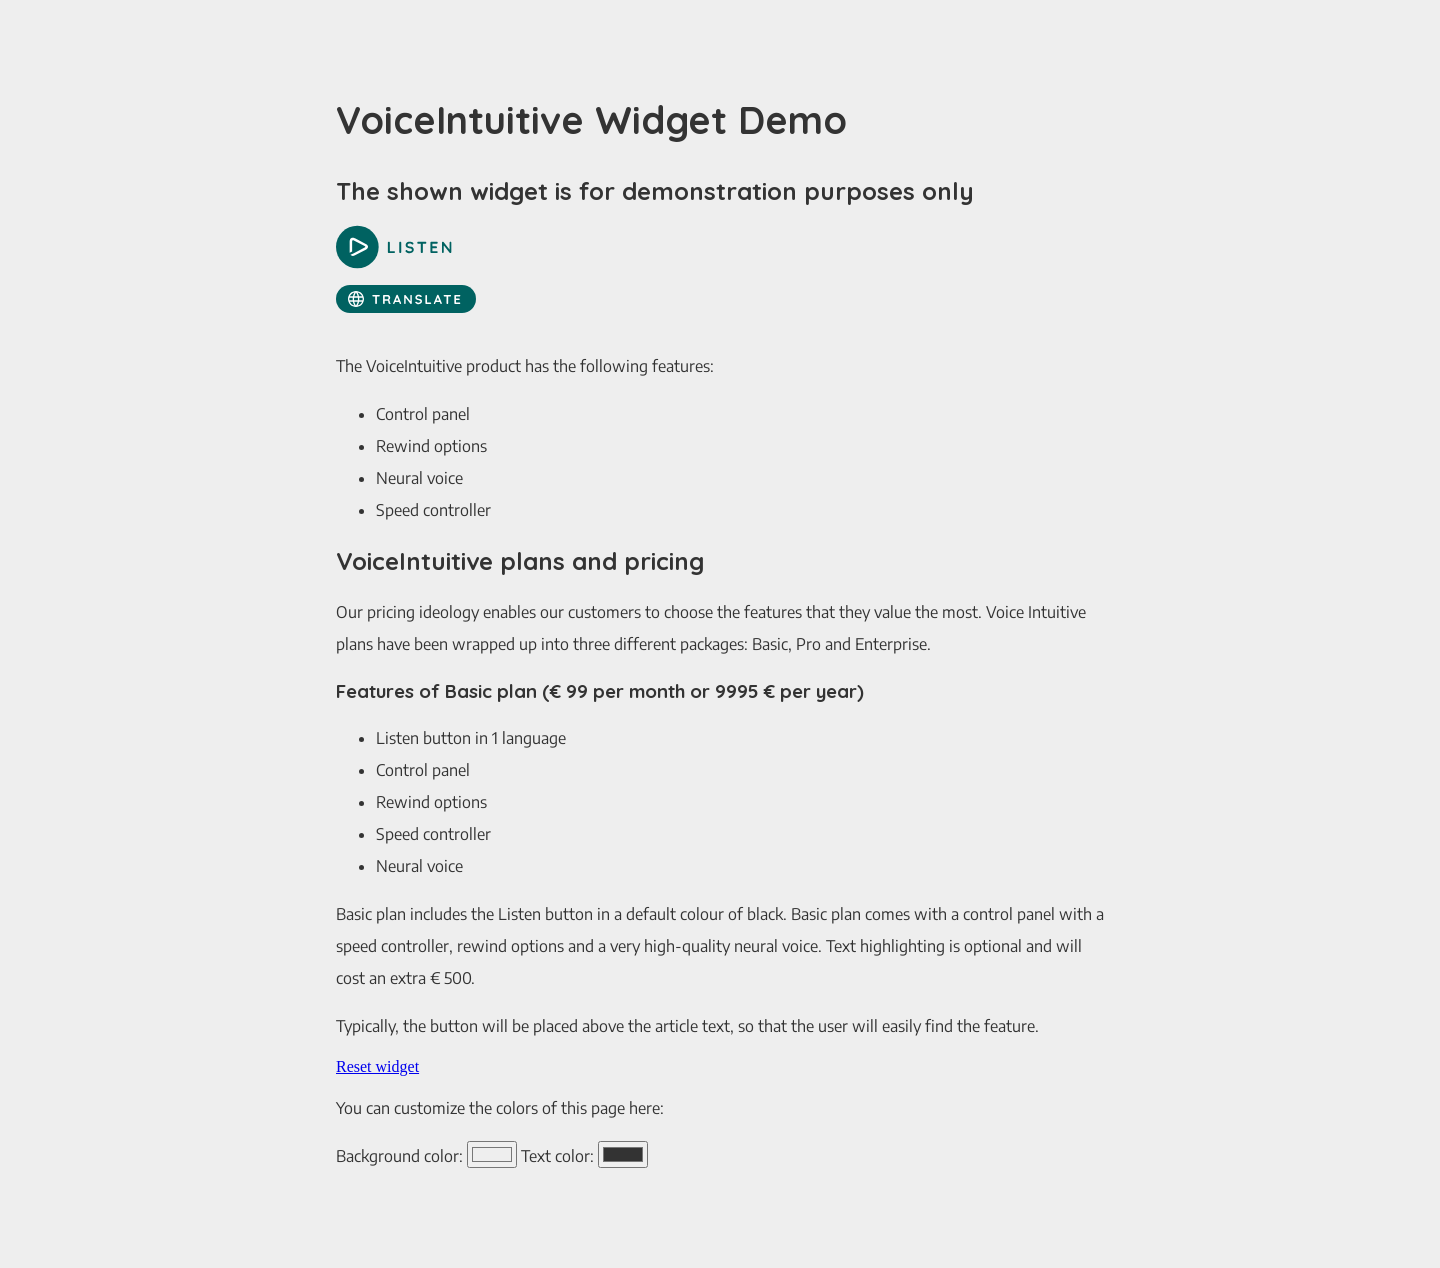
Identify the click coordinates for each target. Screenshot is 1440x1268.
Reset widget (377, 1066)
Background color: (399, 1156)
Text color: (557, 1156)
